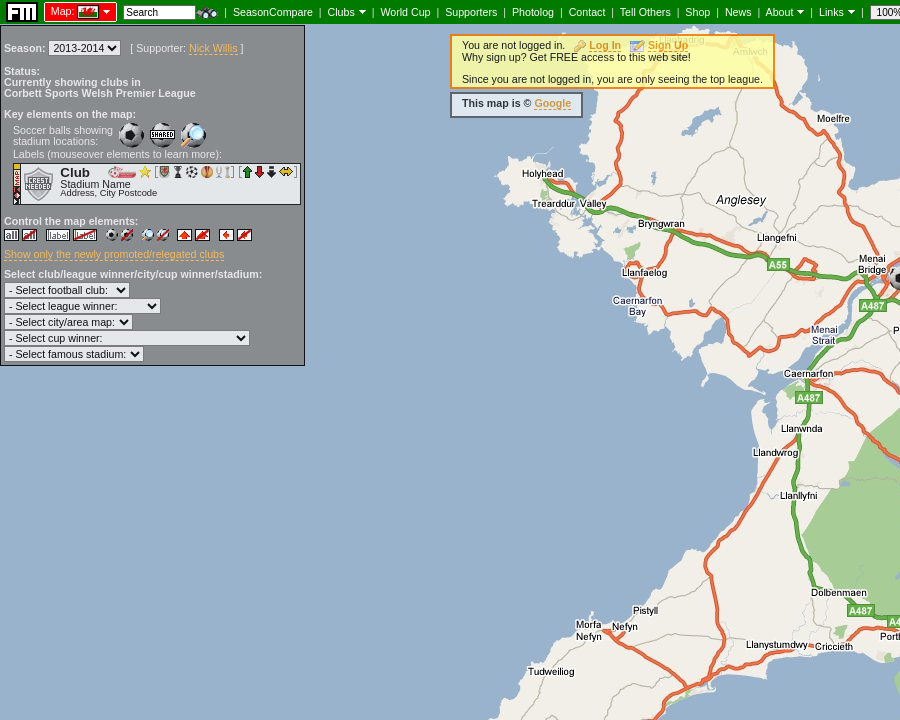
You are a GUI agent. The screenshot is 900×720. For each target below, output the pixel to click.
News (738, 12)
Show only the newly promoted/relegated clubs (114, 254)
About (780, 12)
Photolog (533, 12)
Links (831, 12)
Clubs (341, 12)
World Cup (405, 12)
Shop (697, 12)
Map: (63, 11)
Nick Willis (213, 48)
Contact (587, 12)
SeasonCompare (273, 12)
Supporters (471, 12)
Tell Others (645, 12)
